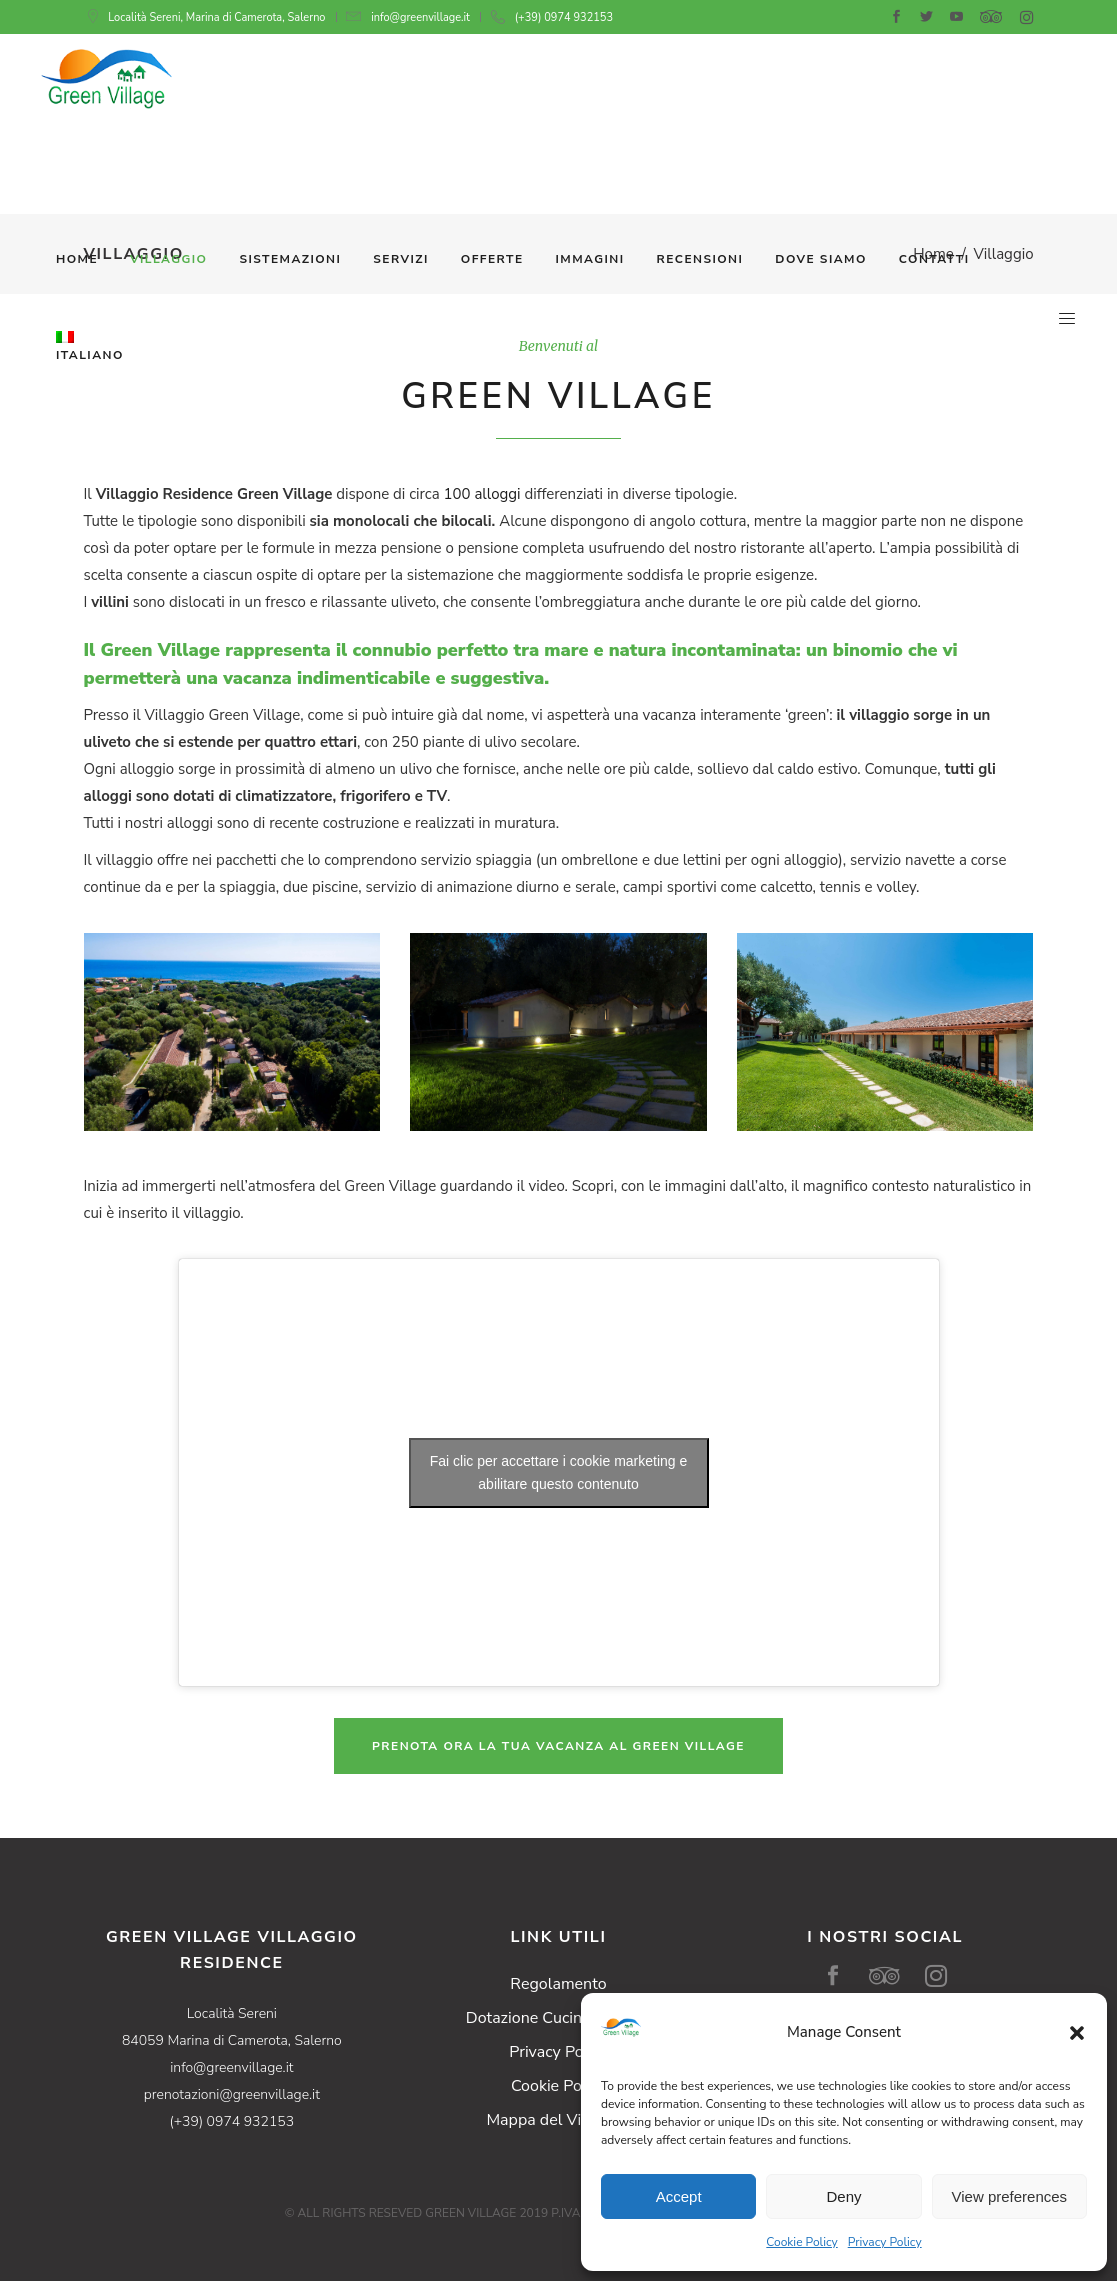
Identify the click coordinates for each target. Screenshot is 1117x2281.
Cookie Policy (801, 2242)
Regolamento (558, 1984)
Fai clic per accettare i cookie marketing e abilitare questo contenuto (559, 1472)
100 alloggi (482, 494)
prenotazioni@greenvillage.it (232, 2094)
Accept (679, 2196)
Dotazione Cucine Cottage (558, 2018)
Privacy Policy (885, 2242)
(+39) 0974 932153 (564, 17)
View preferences (1010, 2196)
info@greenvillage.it (420, 17)
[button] (1077, 2033)
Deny (843, 2196)
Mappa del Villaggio (558, 2120)
